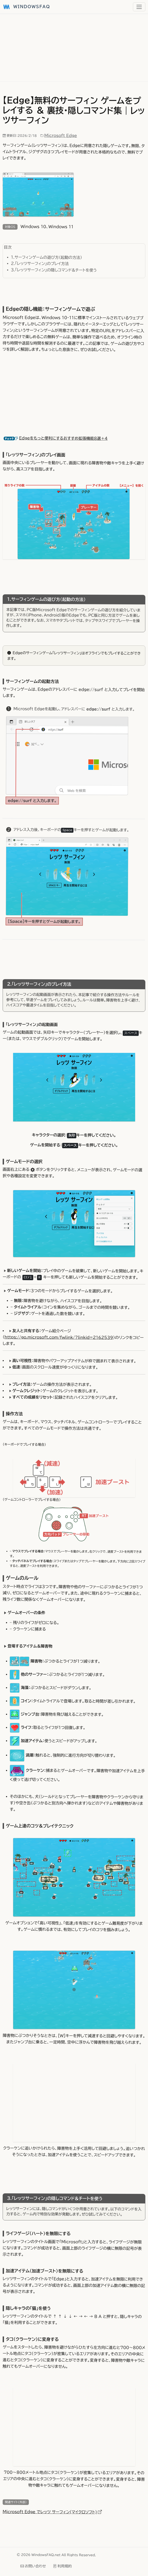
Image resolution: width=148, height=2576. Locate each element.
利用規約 (62, 2566)
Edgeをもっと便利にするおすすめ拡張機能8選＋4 (56, 438)
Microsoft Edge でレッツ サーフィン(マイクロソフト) (52, 2512)
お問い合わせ (33, 2566)
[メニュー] (139, 6)
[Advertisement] (74, 48)
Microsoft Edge (60, 136)
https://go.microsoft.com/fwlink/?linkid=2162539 (59, 1337)
